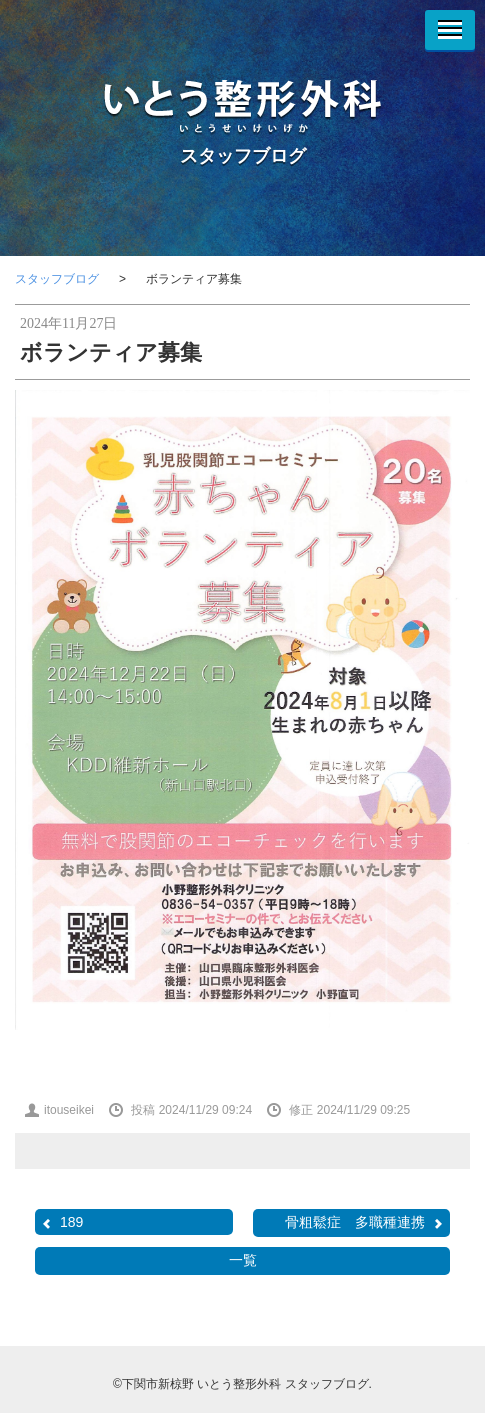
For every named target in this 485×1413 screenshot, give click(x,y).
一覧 (243, 1260)
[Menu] (450, 30)
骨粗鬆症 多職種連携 (365, 1222)
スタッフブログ (243, 156)
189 (61, 1222)
